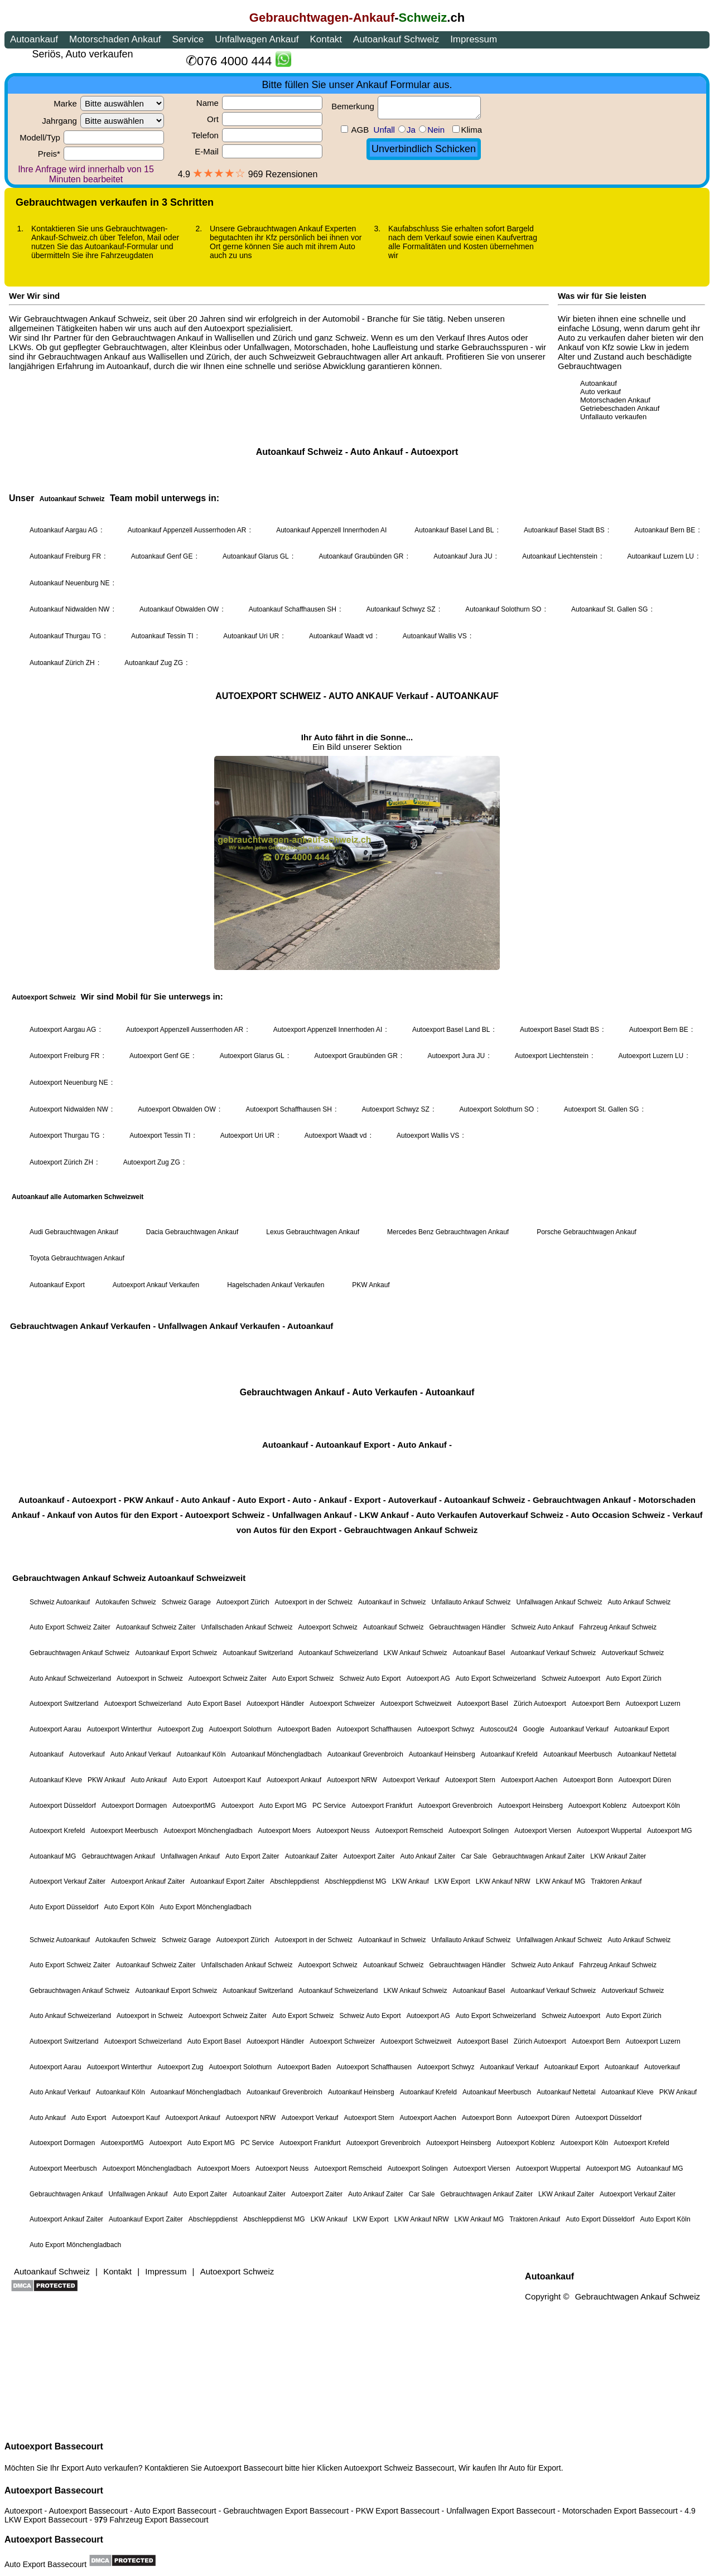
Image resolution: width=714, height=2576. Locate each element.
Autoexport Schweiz (378, 2467)
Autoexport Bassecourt (53, 2446)
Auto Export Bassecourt (45, 2564)
